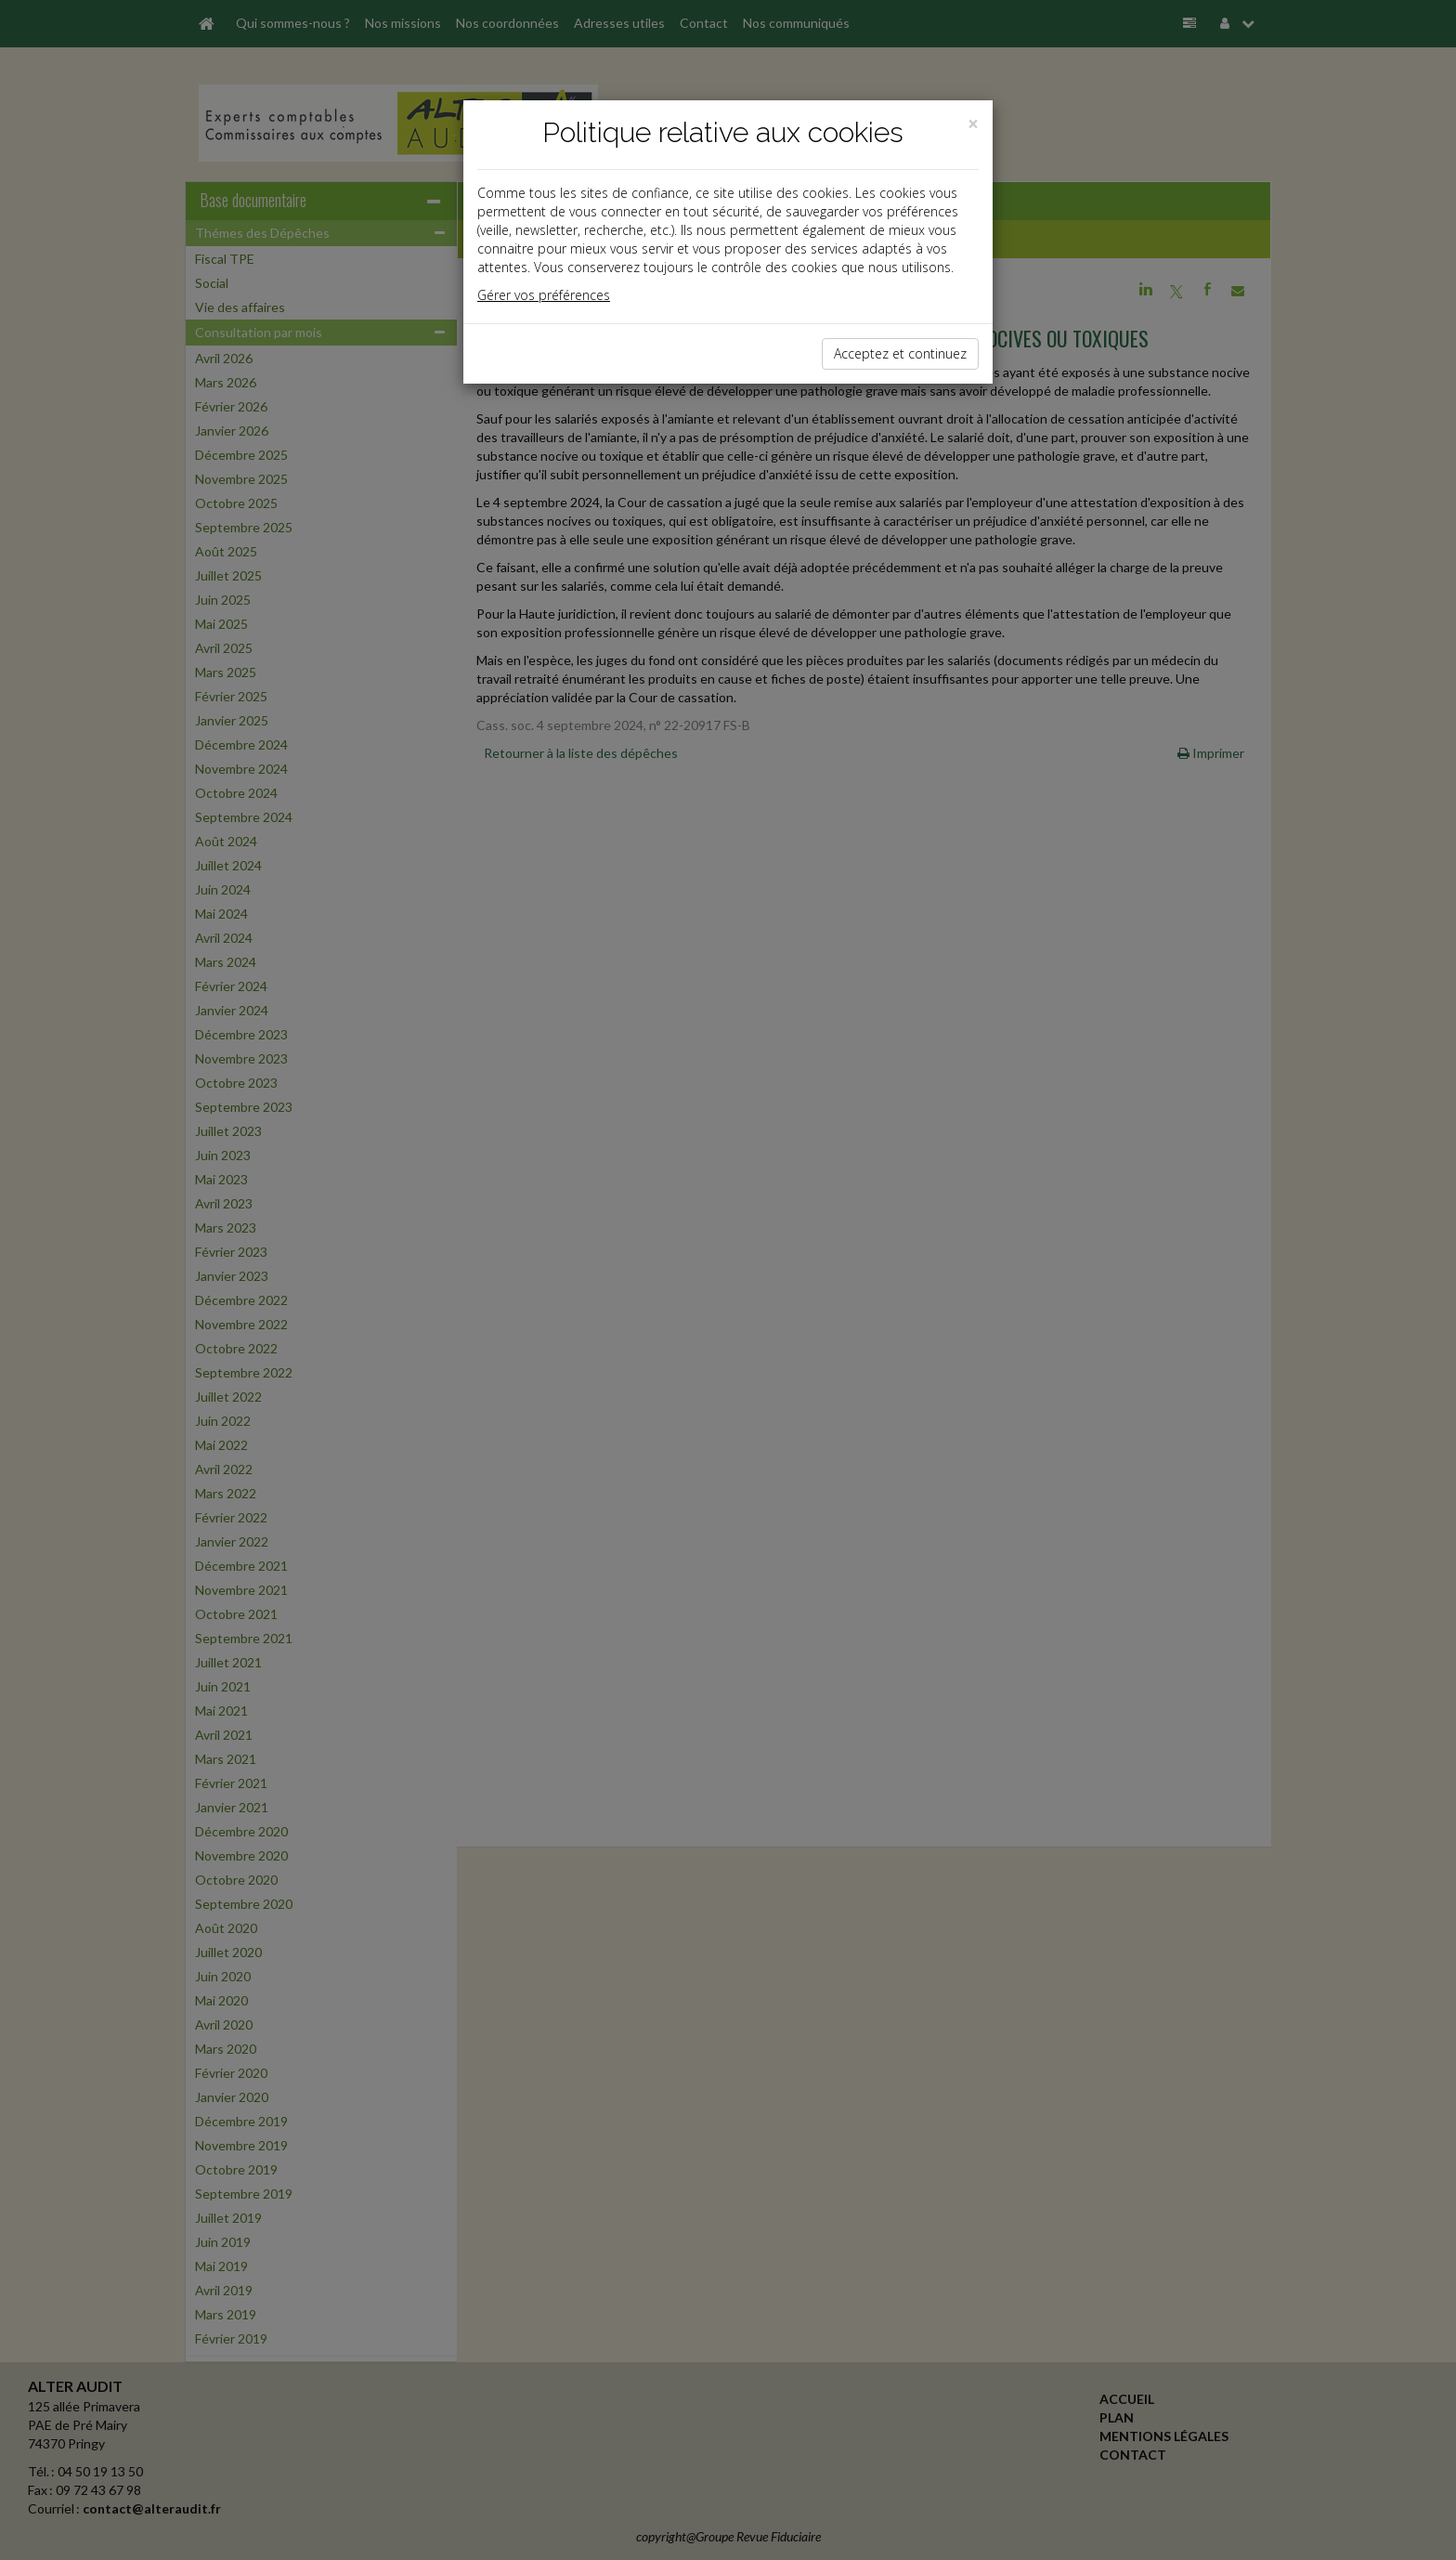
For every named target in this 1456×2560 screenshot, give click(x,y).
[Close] (973, 124)
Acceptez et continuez (900, 353)
